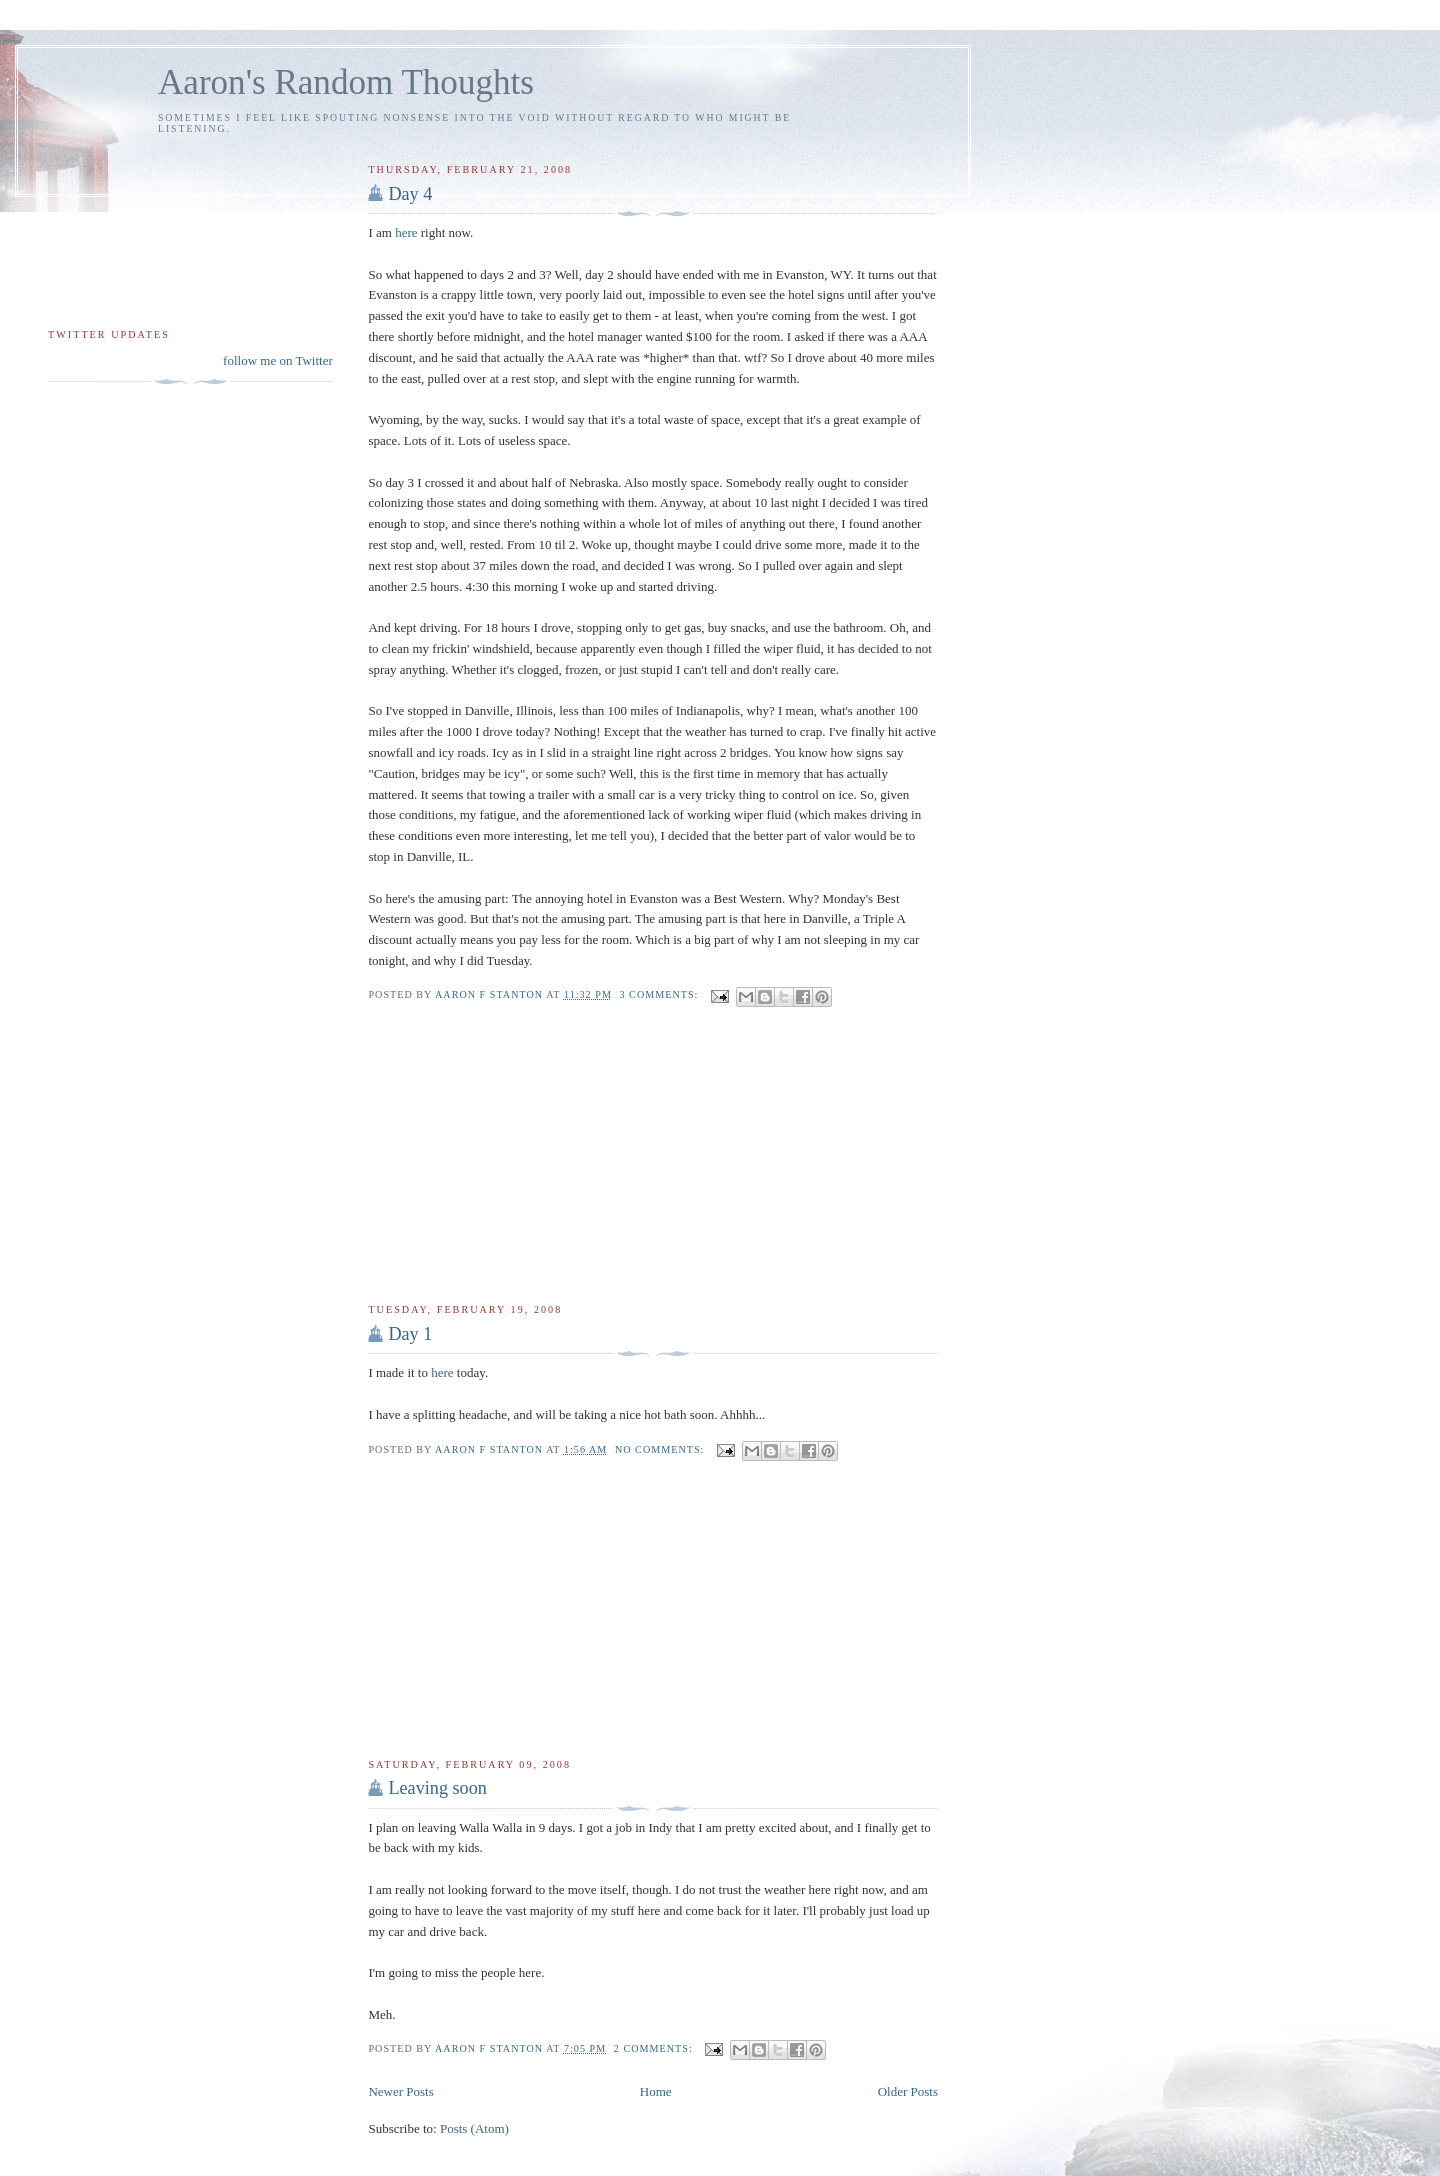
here (406, 232)
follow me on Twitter (278, 360)
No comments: (661, 1449)
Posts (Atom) (474, 2128)
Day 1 (410, 1334)
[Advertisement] (518, 1155)
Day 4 (410, 194)
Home (656, 2091)
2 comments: (655, 2048)
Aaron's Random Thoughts (346, 82)
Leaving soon (437, 1788)
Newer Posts (400, 2091)
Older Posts (908, 2091)
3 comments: (661, 994)
